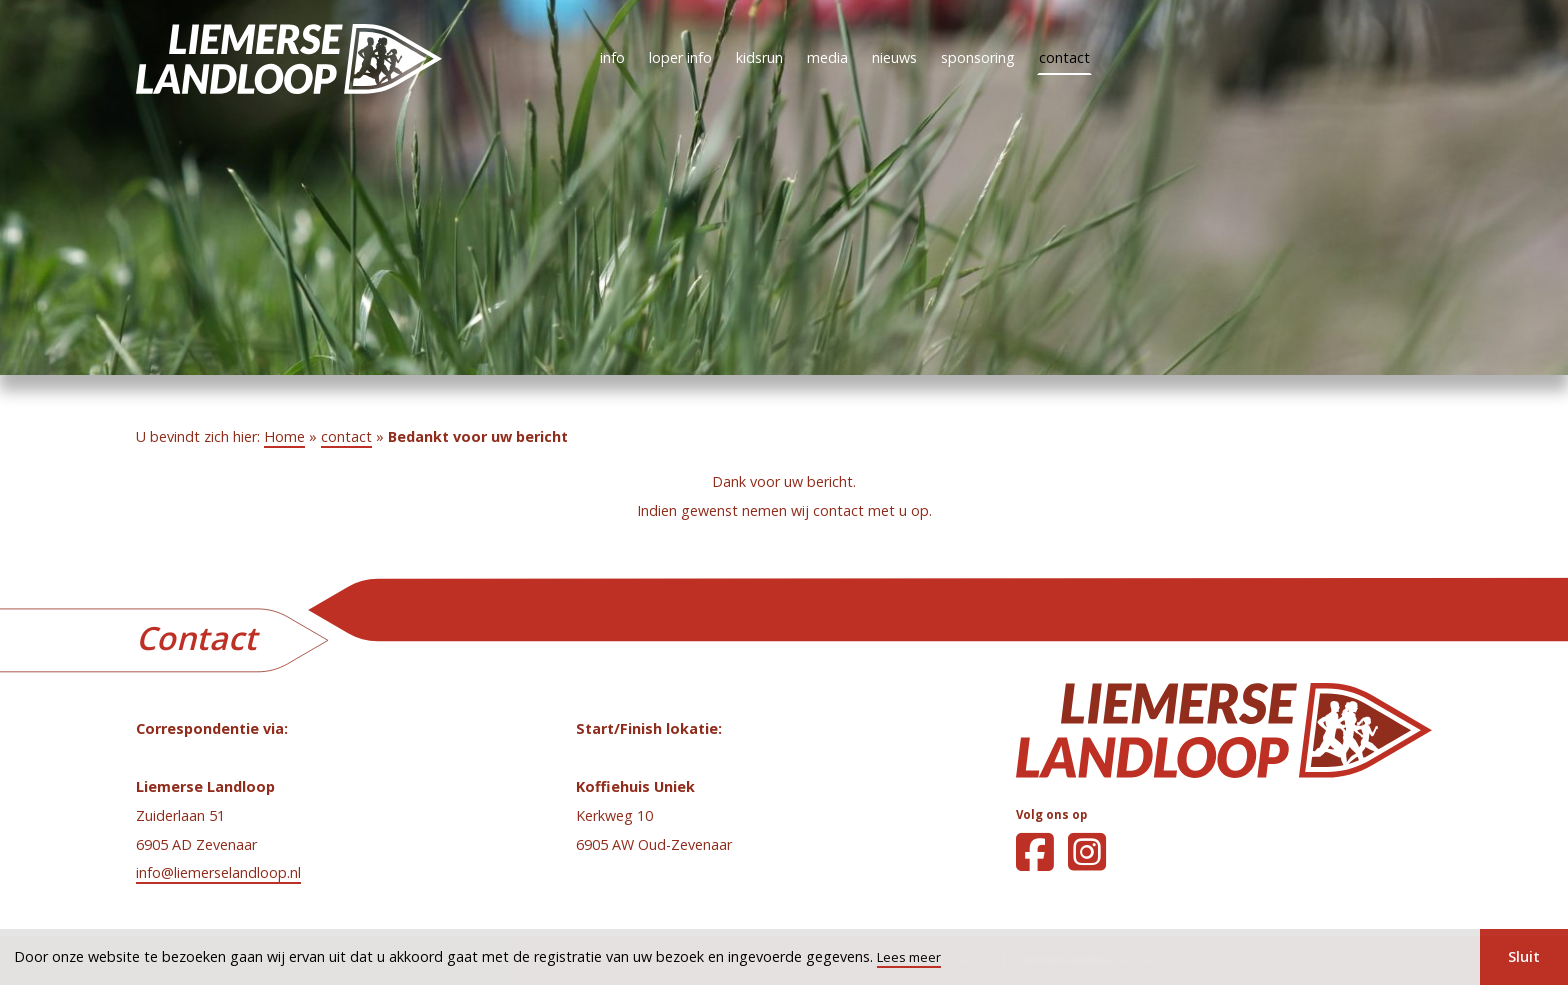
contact (1064, 57)
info (612, 57)
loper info (680, 57)
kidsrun (759, 57)
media (827, 57)
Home (284, 436)
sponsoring (978, 57)
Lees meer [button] (909, 957)
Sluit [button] (1524, 956)
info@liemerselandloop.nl (218, 872)
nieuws (894, 57)
